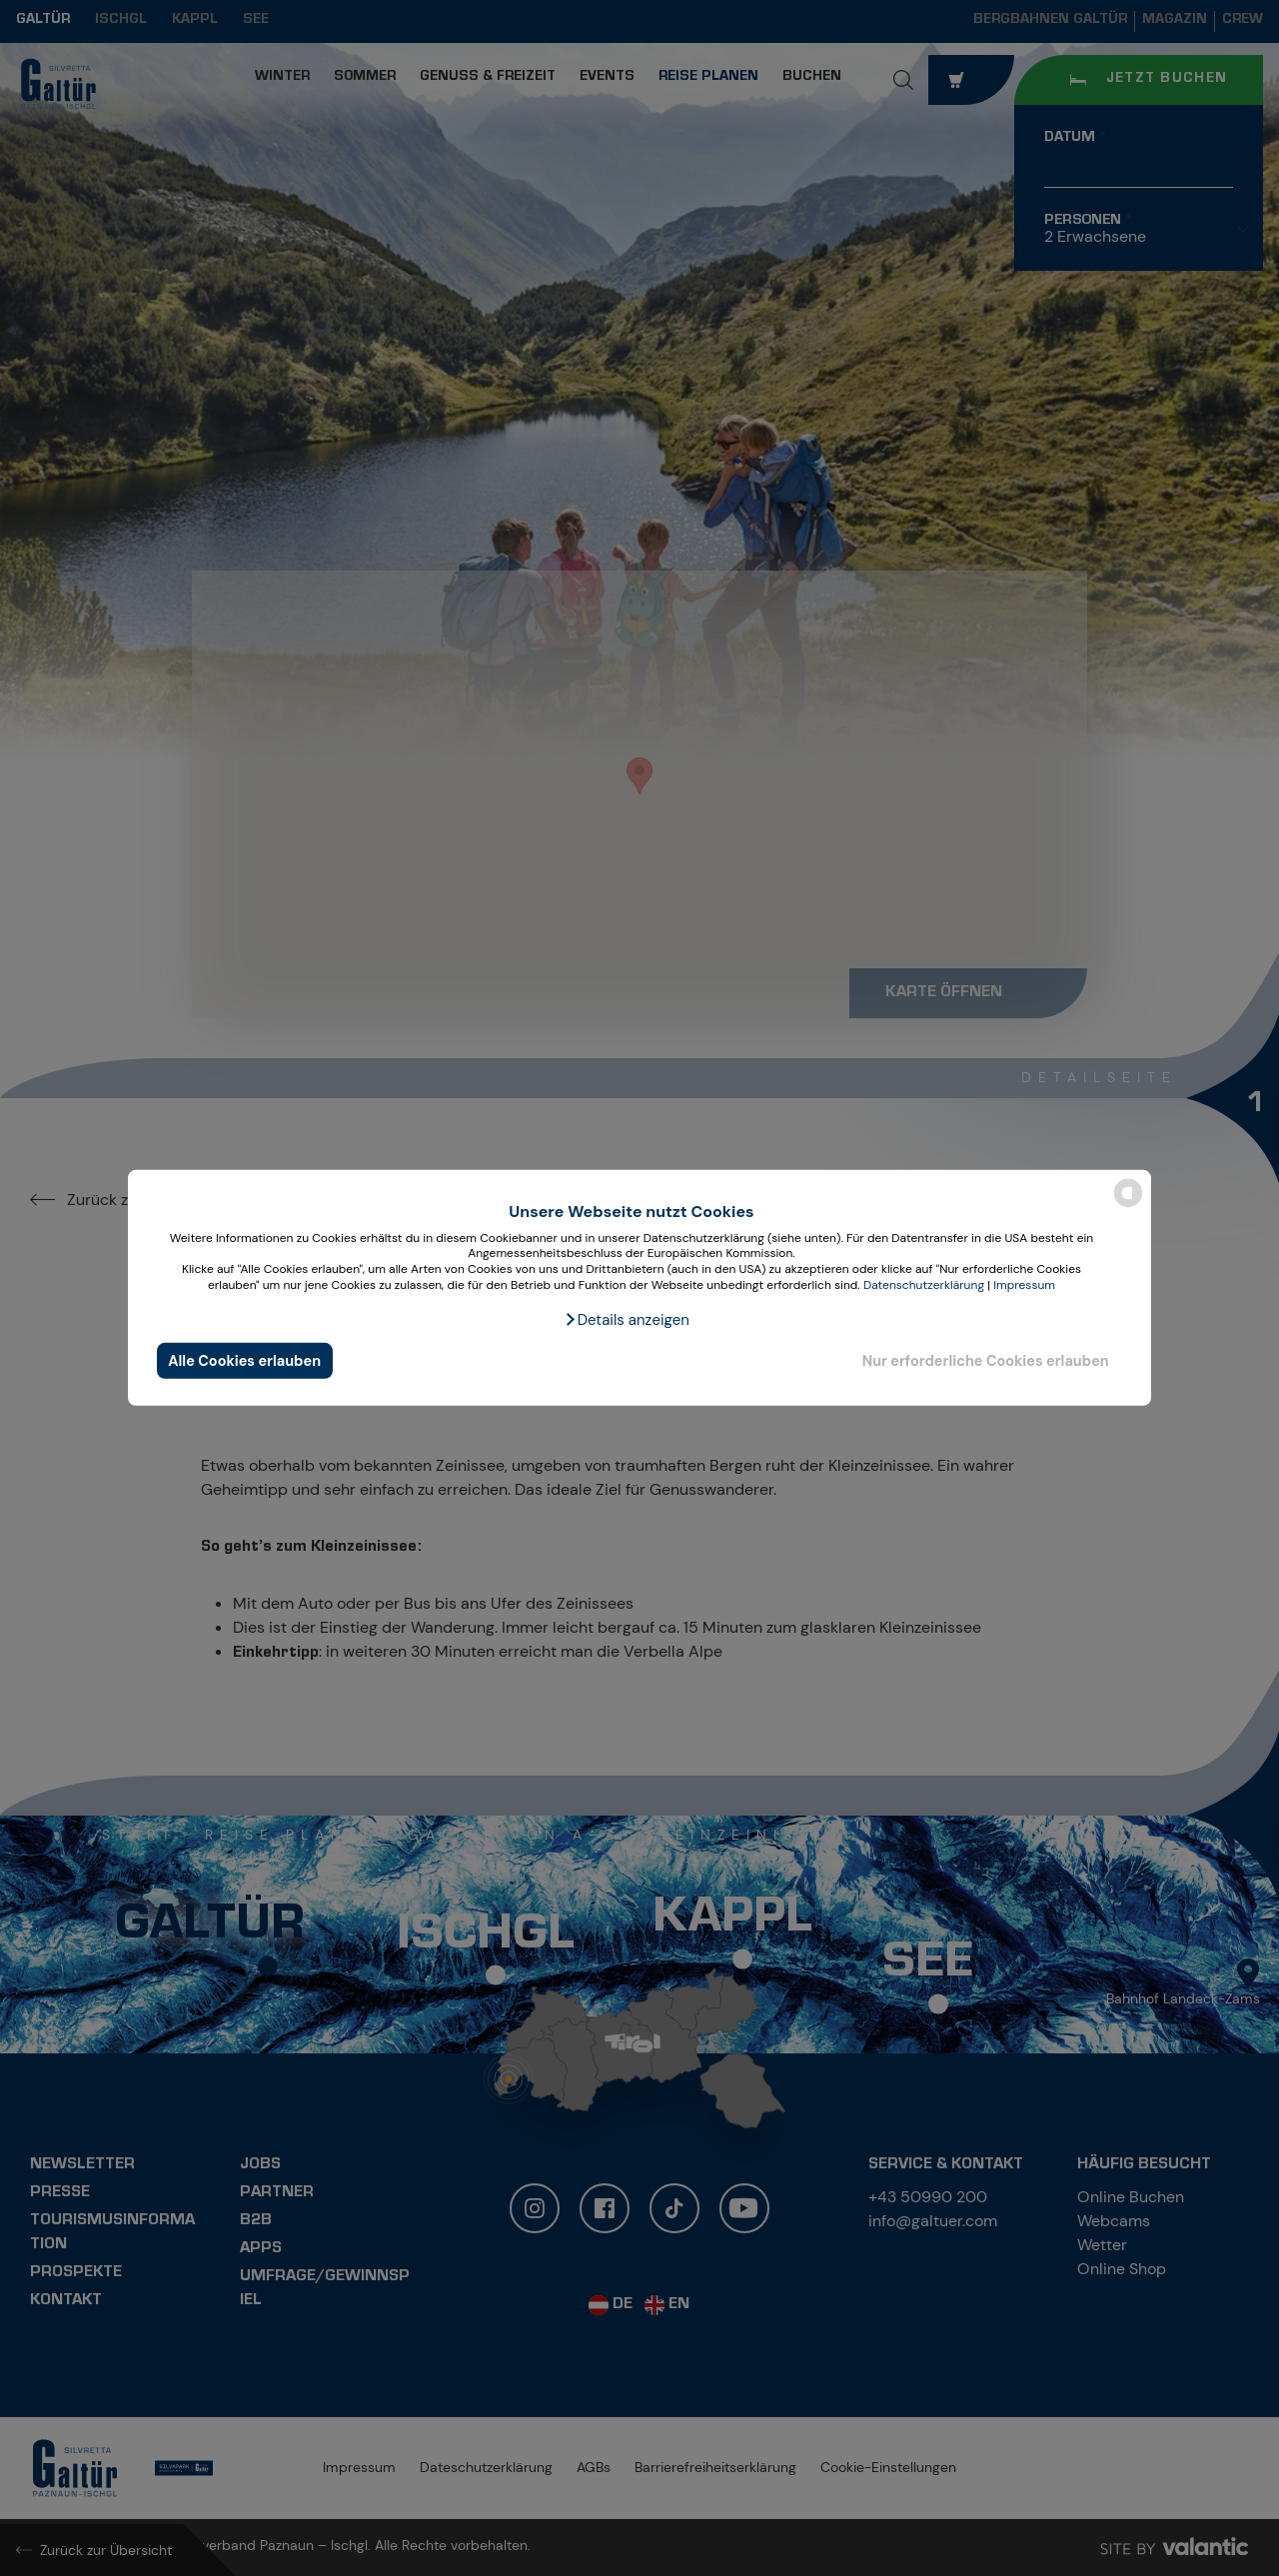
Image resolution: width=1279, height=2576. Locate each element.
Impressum (1024, 1284)
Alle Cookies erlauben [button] (244, 1361)
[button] (626, 1320)
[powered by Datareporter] (1128, 1205)
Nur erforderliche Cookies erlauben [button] (985, 1361)
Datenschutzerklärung (923, 1284)
